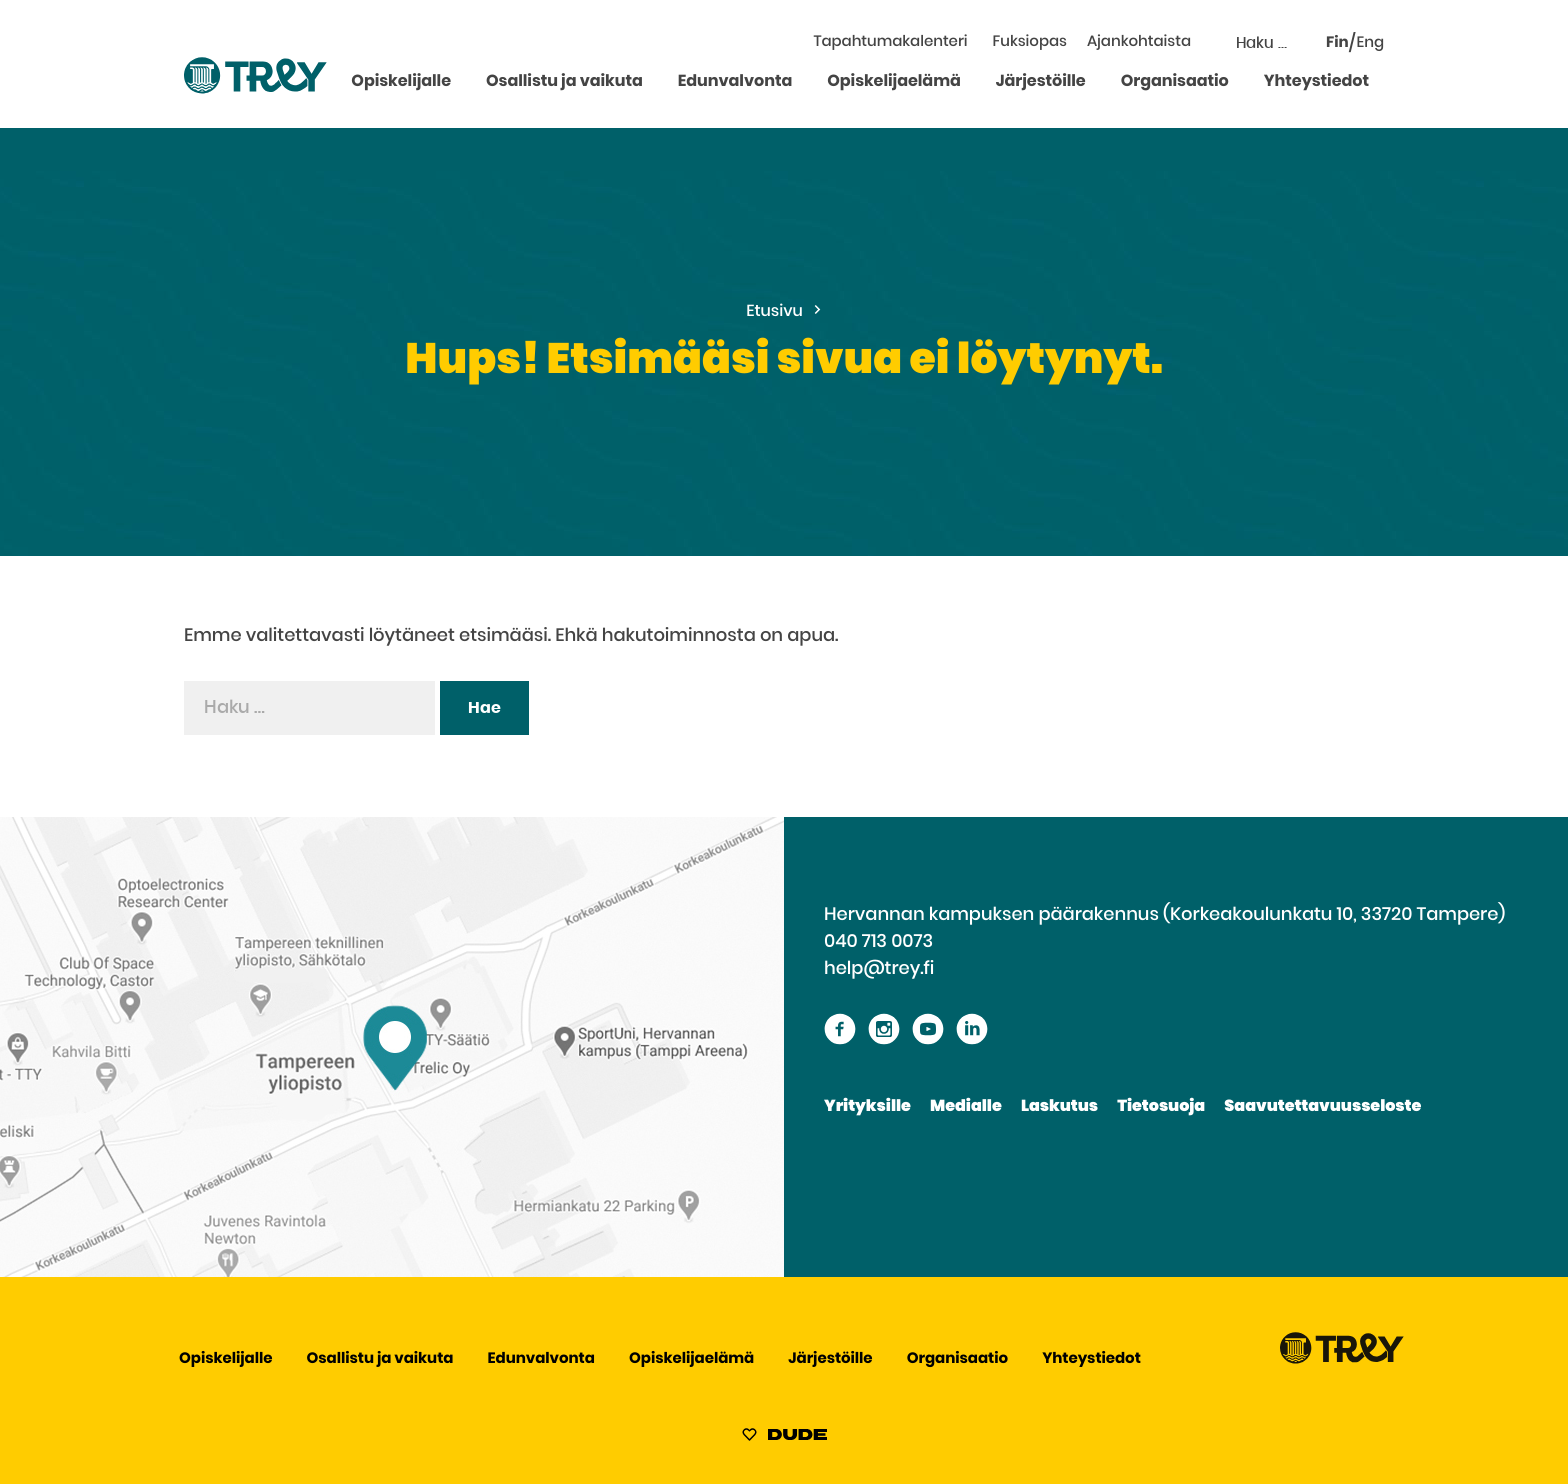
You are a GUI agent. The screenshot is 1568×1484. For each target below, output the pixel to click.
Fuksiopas (1030, 42)
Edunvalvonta (735, 82)
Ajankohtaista (1139, 42)
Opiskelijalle (401, 82)
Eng (1370, 43)
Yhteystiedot (1316, 82)
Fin (1337, 43)
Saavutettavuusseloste (1322, 1107)
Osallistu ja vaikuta (564, 82)
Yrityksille (867, 1107)
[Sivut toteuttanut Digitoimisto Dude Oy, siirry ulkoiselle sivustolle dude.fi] (784, 1438)
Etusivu (774, 312)
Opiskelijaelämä (894, 82)
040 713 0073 (878, 942)
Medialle (966, 1107)
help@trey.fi (879, 969)
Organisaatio (1175, 82)
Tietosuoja (1161, 1107)
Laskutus (1059, 1107)
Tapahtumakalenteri (890, 42)
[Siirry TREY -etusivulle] (1342, 1359)
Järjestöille (1041, 82)
